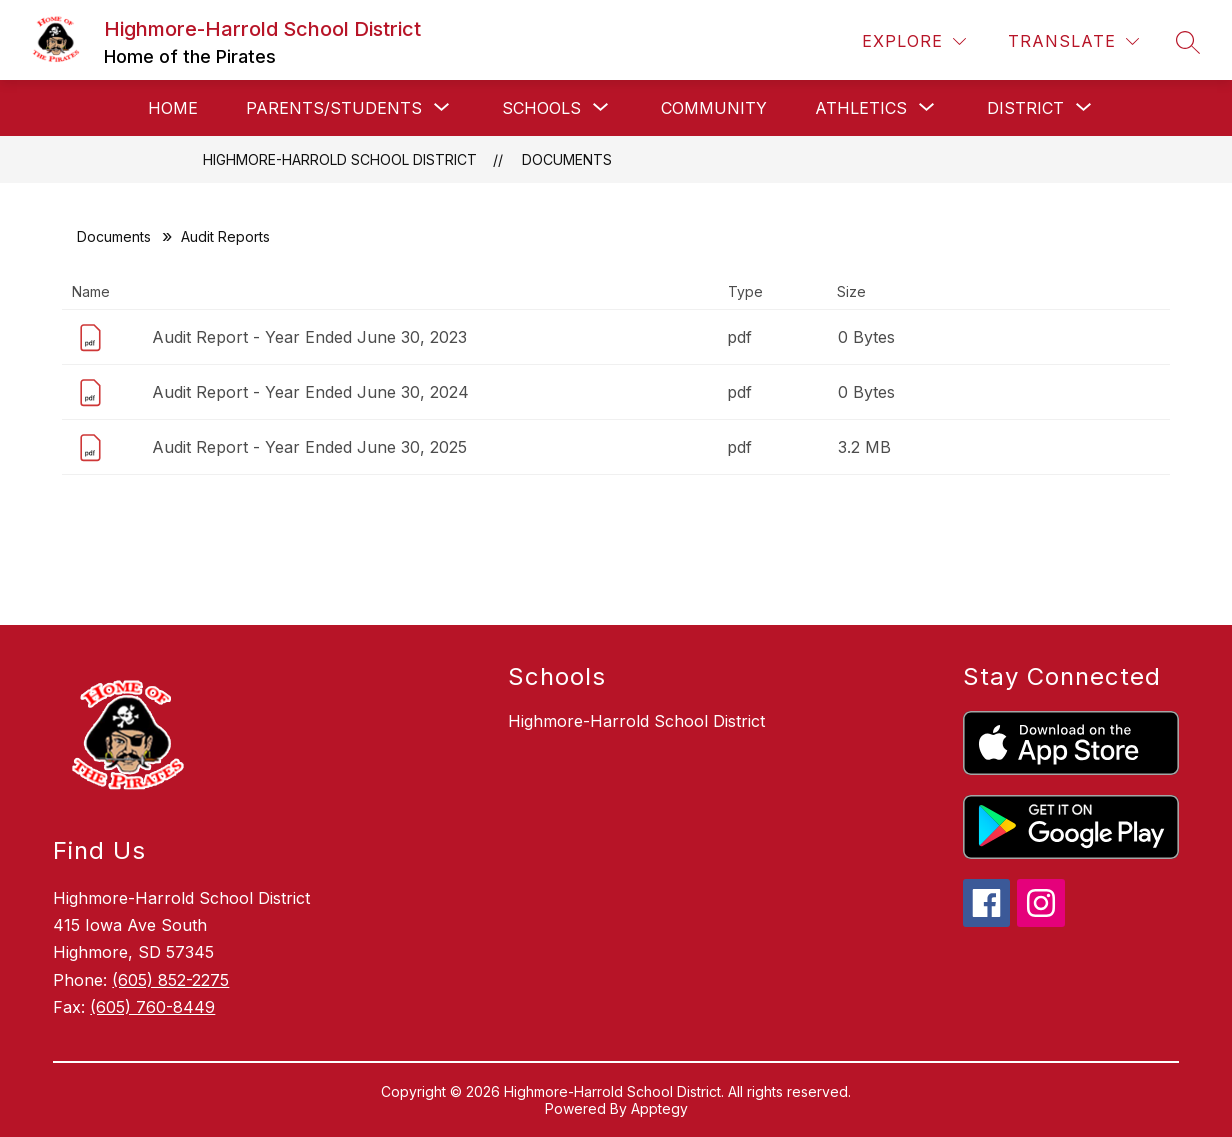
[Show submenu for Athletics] (861, 108)
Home (173, 108)
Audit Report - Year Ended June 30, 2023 (309, 337)
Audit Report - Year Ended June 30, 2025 (309, 447)
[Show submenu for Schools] (541, 108)
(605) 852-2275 (170, 980)
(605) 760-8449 (152, 1007)
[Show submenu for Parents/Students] (334, 108)
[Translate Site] (1073, 41)
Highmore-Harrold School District (340, 159)
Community (714, 108)
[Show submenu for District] (1025, 108)
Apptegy (659, 1108)
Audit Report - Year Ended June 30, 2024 (310, 392)
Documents (567, 159)
